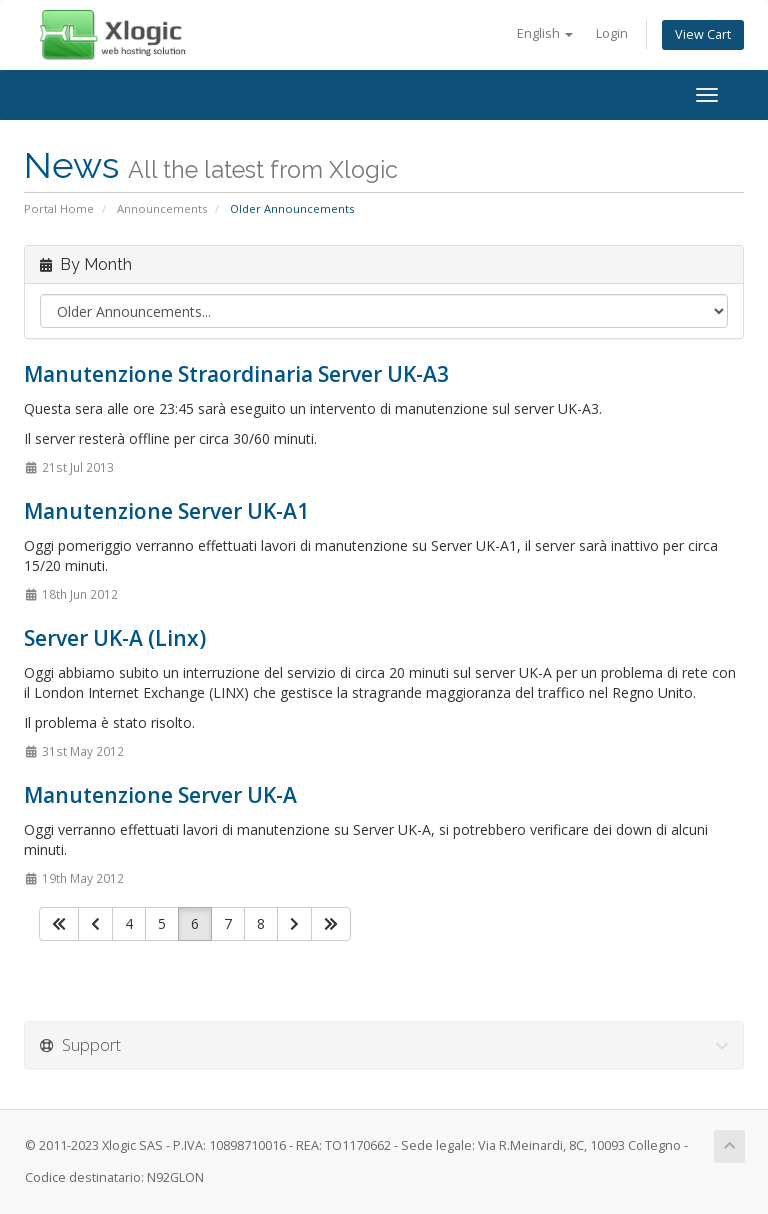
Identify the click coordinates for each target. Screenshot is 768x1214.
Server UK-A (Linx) (115, 638)
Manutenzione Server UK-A (160, 795)
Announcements (162, 208)
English (545, 33)
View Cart (703, 34)
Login (612, 33)
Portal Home (59, 208)
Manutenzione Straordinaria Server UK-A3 (236, 374)
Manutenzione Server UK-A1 (166, 511)
